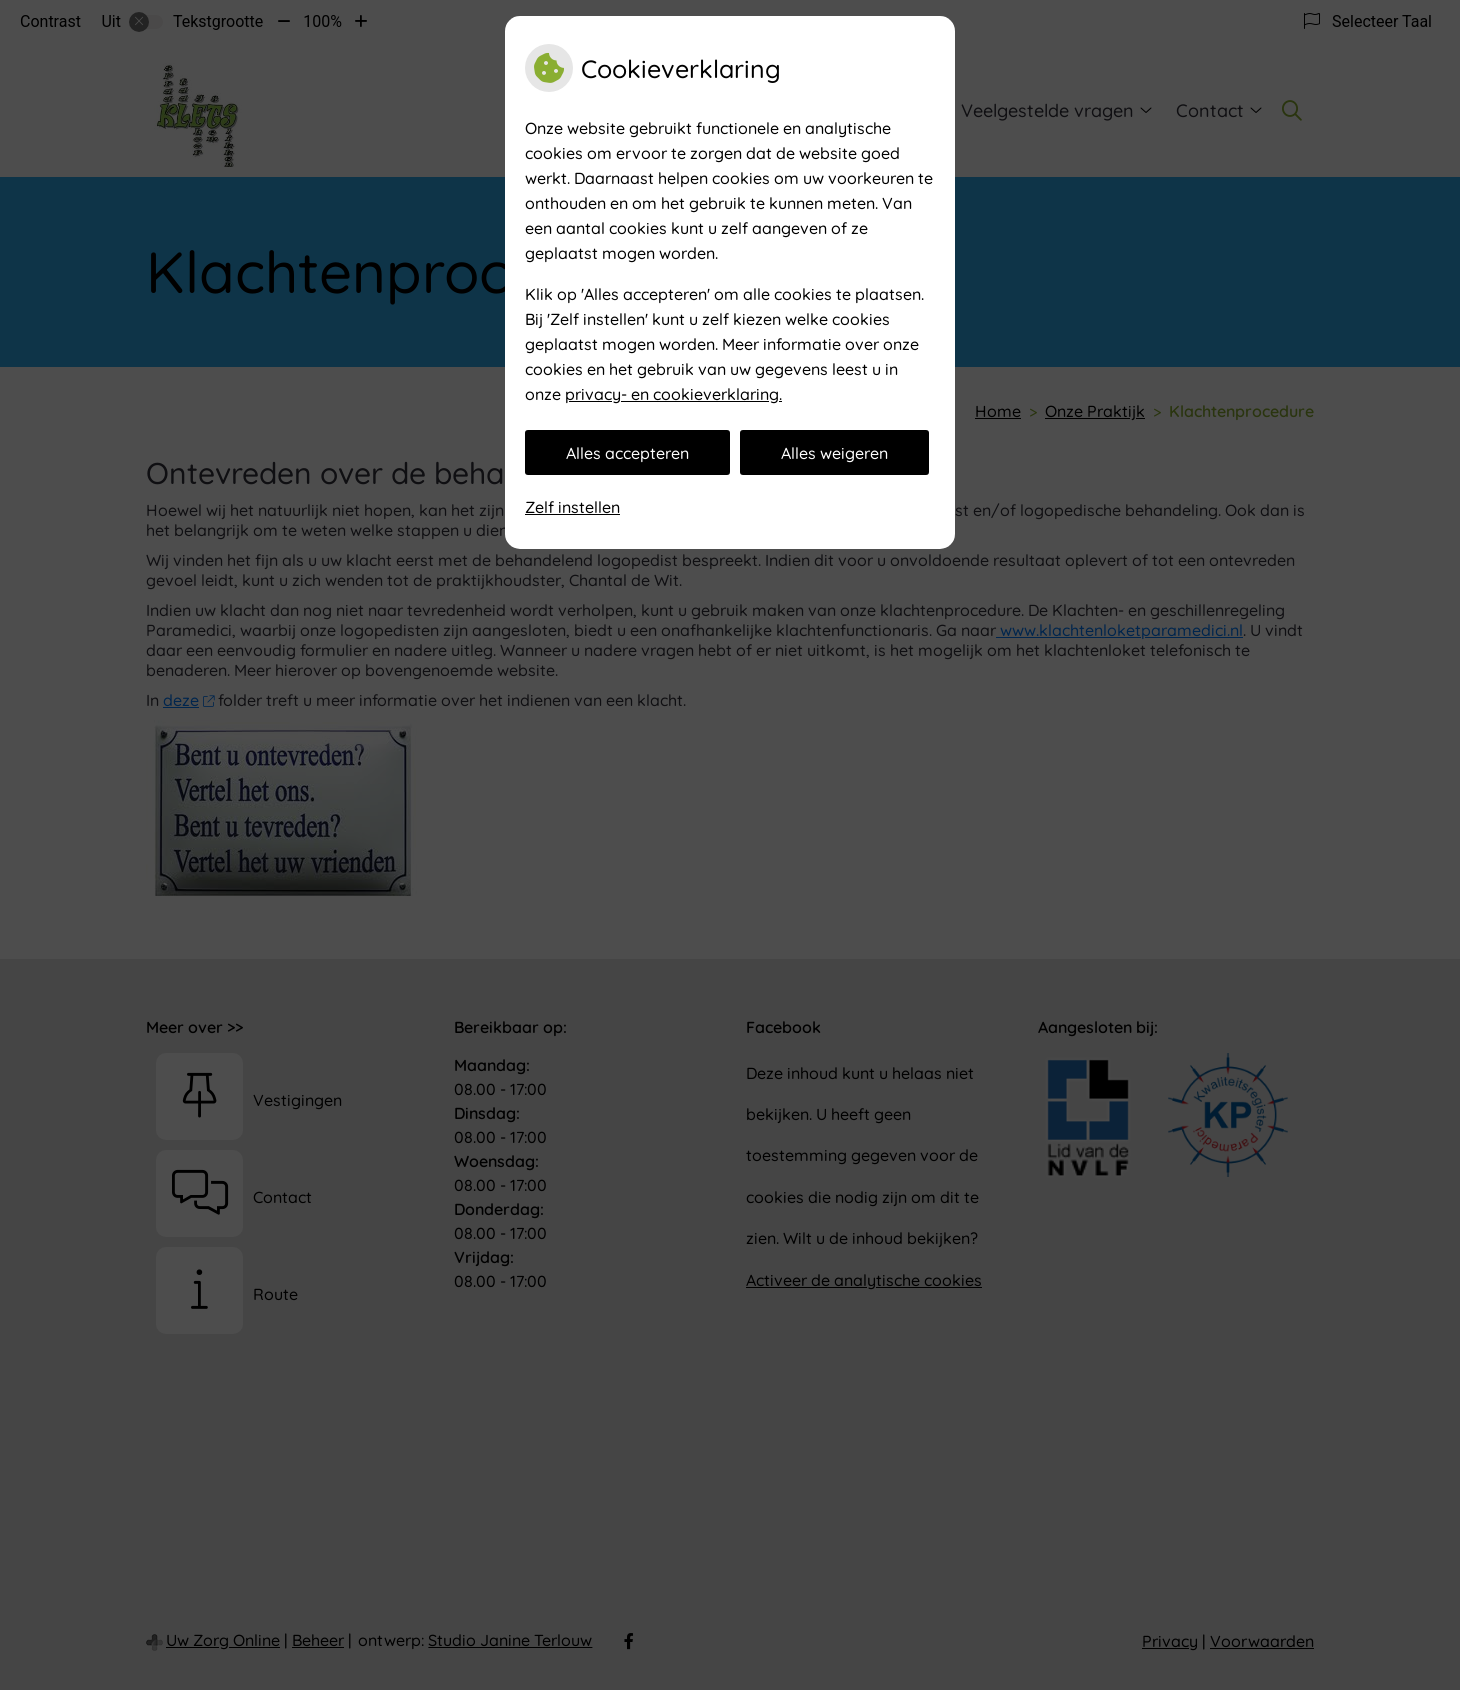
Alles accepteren (627, 453)
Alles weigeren (834, 453)
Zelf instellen (572, 507)
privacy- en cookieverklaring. (673, 394)
